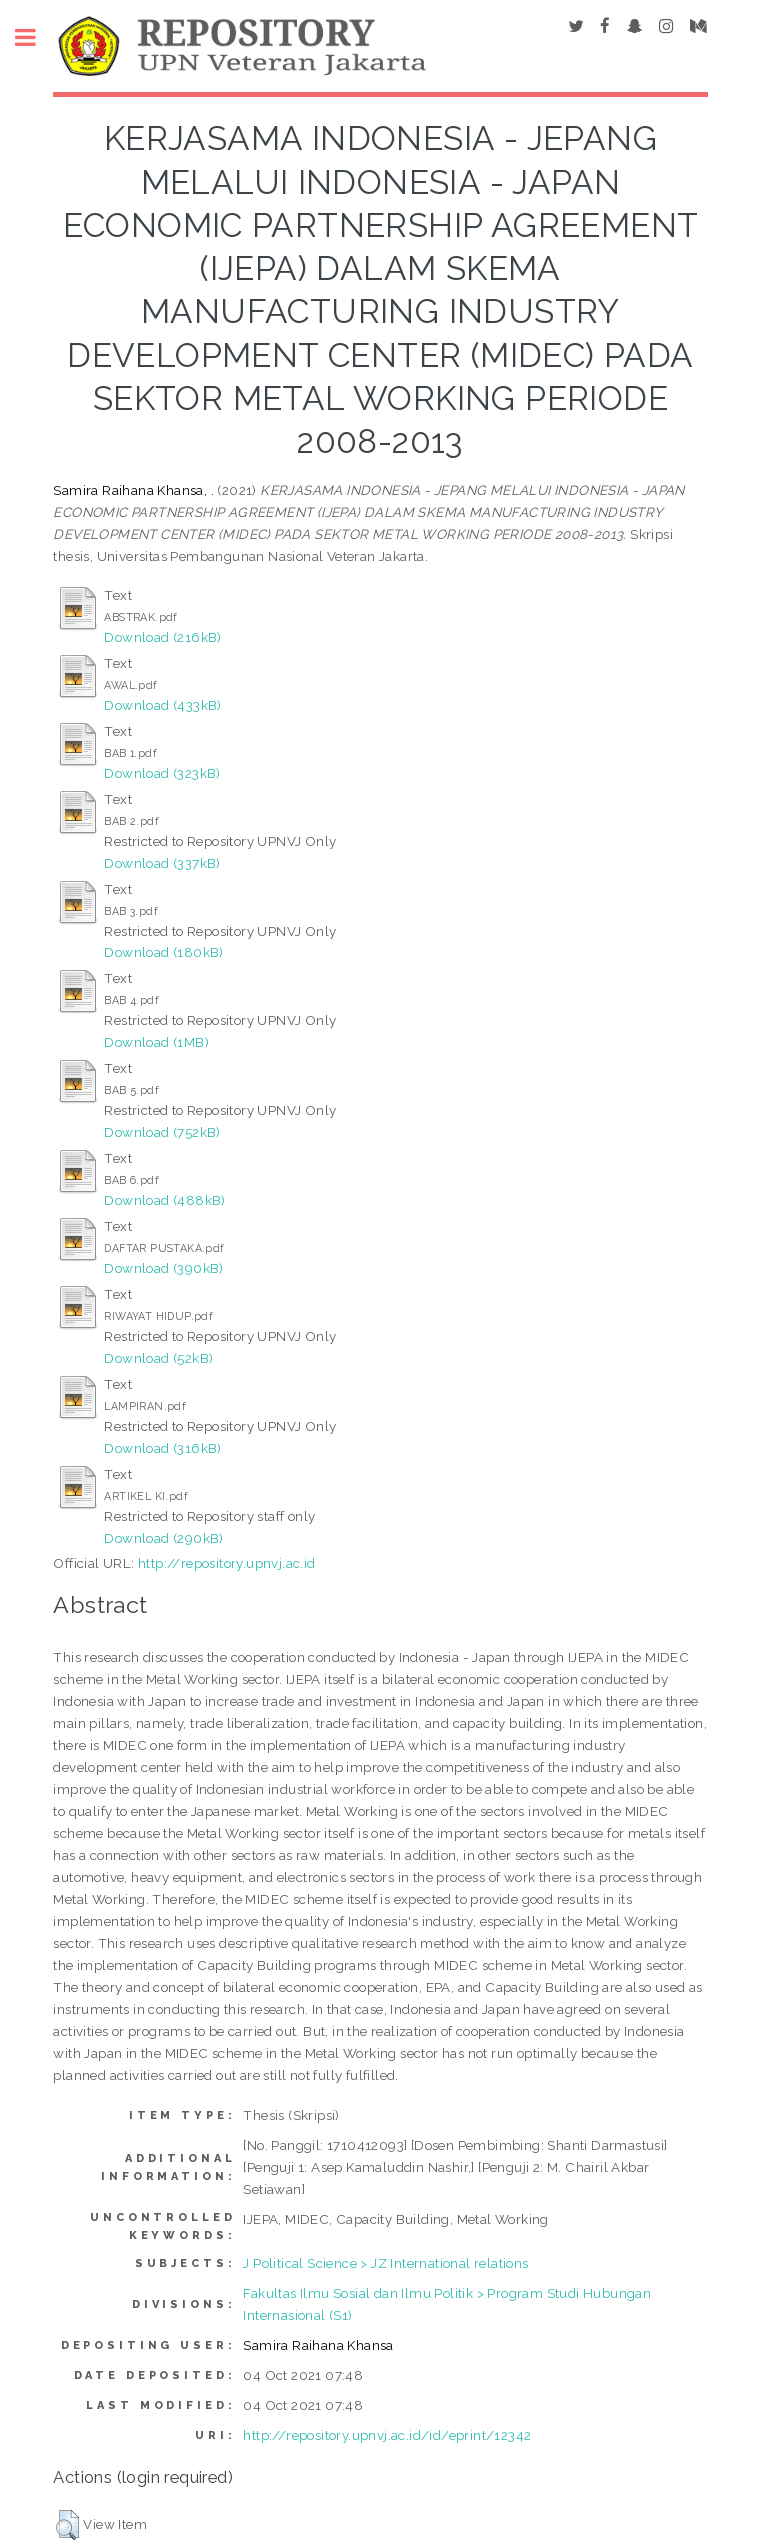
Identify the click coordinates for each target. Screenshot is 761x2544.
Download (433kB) (162, 705)
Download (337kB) (162, 863)
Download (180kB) (163, 952)
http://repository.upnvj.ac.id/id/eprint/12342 (387, 2435)
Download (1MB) (156, 1042)
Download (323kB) (162, 773)
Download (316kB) (162, 1448)
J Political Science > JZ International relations (385, 2263)
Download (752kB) (162, 1132)
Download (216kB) (162, 637)
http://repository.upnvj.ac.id (227, 1563)
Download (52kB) (158, 1358)
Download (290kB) (163, 1538)
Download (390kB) (163, 1268)
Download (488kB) (164, 1200)
